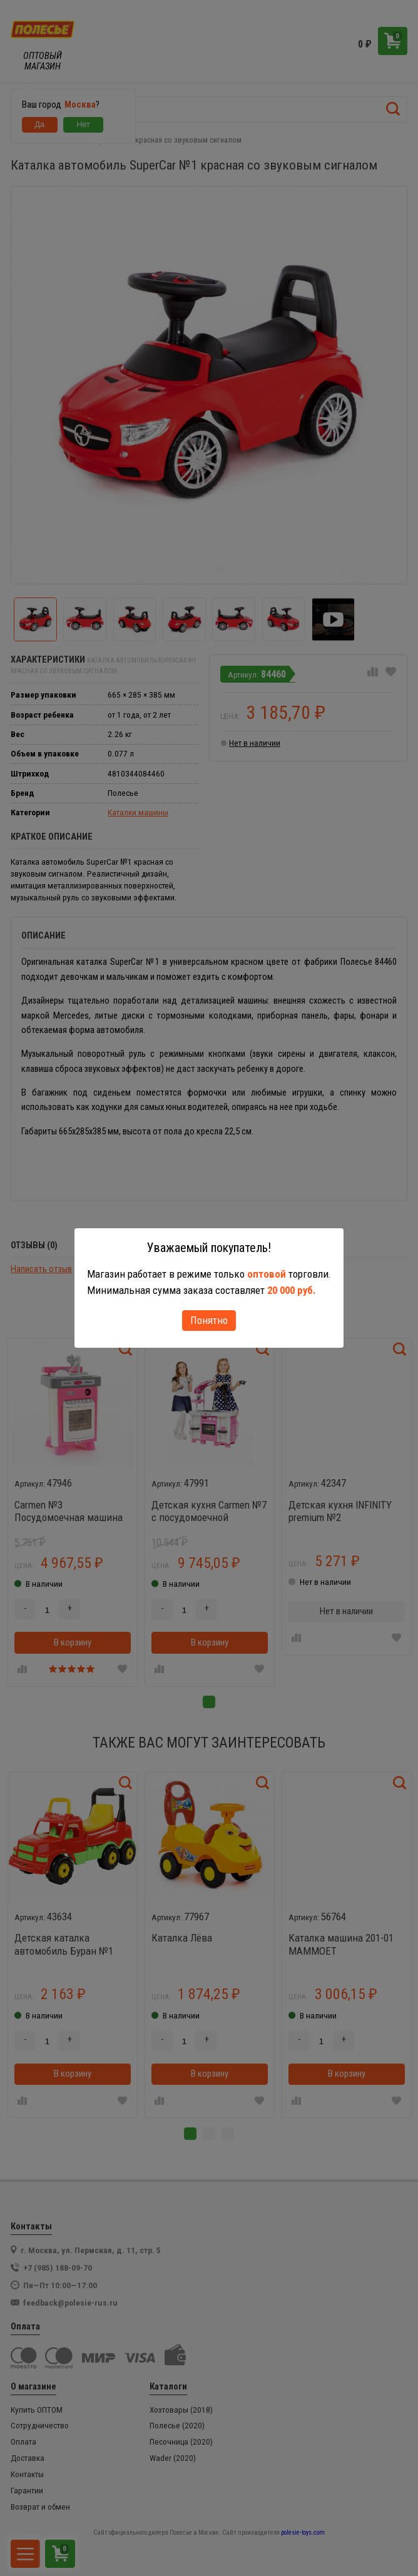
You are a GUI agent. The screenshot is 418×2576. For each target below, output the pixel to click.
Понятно (209, 1320)
